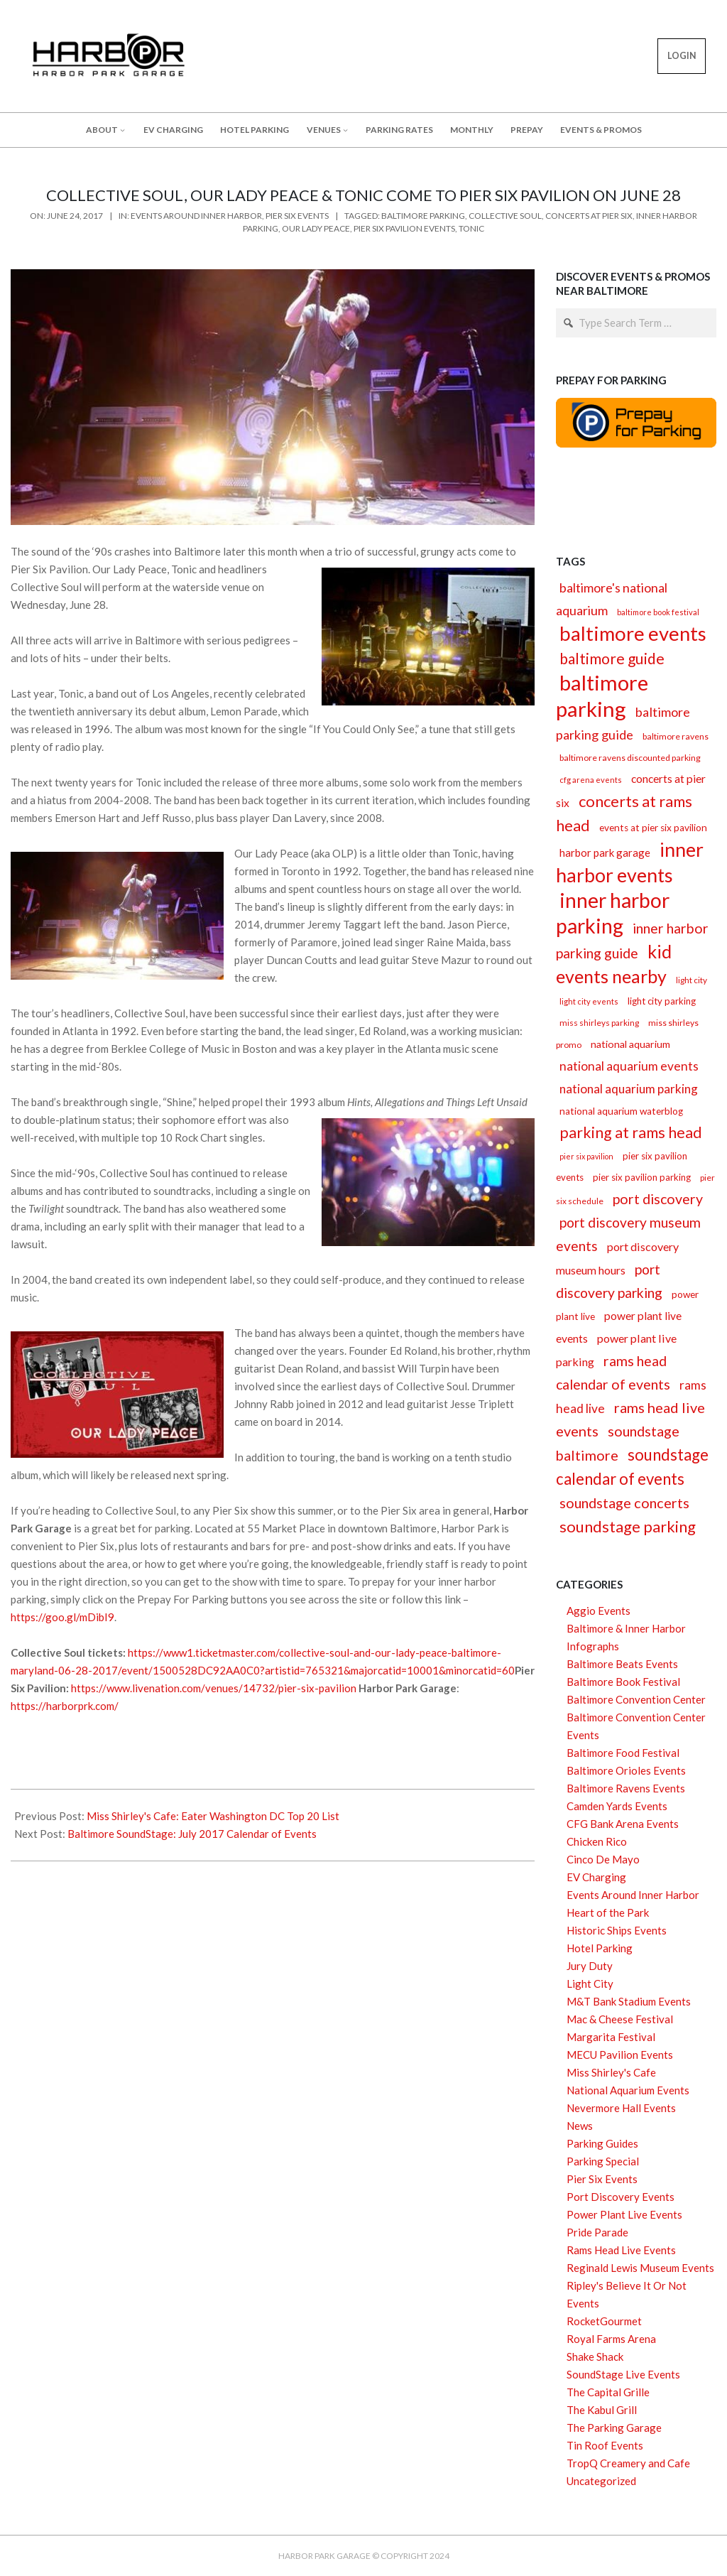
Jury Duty (590, 1965)
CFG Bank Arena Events (623, 1823)
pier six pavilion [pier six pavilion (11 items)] (586, 1156)
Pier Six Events (297, 215)
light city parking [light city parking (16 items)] (662, 1001)
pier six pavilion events (404, 228)
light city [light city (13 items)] (691, 980)
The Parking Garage (614, 2427)
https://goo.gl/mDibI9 (62, 1617)
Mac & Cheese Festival (620, 2019)
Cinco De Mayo (603, 1859)
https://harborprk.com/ (65, 1705)
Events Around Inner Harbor (196, 215)
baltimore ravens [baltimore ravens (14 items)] (676, 736)
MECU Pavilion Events (620, 2054)
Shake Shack (595, 2356)
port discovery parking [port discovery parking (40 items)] (609, 1281)
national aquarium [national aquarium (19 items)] (630, 1044)
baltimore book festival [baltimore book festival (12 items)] (658, 612)
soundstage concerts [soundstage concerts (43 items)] (624, 1502)
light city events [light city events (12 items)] (588, 1001)
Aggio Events (598, 1610)
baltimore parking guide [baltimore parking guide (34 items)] (623, 723)
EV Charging (596, 1877)
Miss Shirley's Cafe (611, 2072)
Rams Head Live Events (621, 2250)
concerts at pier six (589, 215)
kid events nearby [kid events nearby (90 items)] (614, 964)
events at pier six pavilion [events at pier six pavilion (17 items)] (653, 827)
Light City (590, 1983)
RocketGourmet (604, 2321)
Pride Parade (597, 2232)
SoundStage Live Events (623, 2374)
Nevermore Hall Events (621, 2107)
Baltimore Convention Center (636, 1699)
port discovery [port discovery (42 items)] (658, 1199)
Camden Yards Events (617, 1806)
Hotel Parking (600, 1948)
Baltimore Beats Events (622, 1663)
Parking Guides (602, 2143)
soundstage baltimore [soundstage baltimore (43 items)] (617, 1442)
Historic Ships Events (617, 1930)
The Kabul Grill (602, 2409)
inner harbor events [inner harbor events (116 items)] (630, 862)
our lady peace (316, 228)
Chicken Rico (597, 1841)
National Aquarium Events (628, 2090)
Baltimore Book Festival (623, 1681)
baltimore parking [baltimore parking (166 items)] (602, 695)
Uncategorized (601, 2480)
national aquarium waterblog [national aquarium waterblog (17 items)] (621, 1111)
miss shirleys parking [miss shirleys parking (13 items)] (599, 1022)
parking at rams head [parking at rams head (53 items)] (630, 1132)
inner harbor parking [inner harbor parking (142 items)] (612, 913)
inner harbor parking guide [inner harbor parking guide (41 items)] (632, 940)
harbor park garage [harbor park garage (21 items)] (604, 852)
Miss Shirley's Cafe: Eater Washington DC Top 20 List (213, 1815)
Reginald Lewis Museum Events (640, 2267)
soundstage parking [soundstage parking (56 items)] (627, 1526)
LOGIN (681, 55)
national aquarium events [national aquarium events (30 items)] (629, 1066)
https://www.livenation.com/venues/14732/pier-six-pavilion (213, 1688)
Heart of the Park (608, 1912)
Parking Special (603, 2161)
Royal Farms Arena (611, 2338)
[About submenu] (122, 130)
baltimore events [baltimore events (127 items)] (632, 633)
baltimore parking (423, 215)
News (580, 2125)
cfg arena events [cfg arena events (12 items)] (590, 779)
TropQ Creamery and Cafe (628, 2463)
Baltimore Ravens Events (626, 1788)
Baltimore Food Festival (623, 1752)
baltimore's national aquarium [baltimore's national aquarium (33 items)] (611, 599)
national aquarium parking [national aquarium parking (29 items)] (628, 1088)
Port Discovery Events (620, 2196)
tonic (471, 228)
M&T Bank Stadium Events (629, 2001)
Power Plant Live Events (624, 2214)
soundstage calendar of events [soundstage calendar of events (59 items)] (632, 1466)
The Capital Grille (608, 2392)
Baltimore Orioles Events (626, 1770)
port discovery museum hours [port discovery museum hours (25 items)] (617, 1258)
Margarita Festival (611, 2036)
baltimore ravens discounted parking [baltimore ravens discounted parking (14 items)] (630, 757)
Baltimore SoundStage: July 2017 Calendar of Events (192, 1833)
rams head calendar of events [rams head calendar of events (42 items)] (613, 1372)
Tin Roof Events (605, 2445)
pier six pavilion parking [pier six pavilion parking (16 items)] (642, 1177)
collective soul (505, 215)
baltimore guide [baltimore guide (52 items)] (612, 658)
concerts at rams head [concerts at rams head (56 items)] (624, 813)
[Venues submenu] (345, 130)
